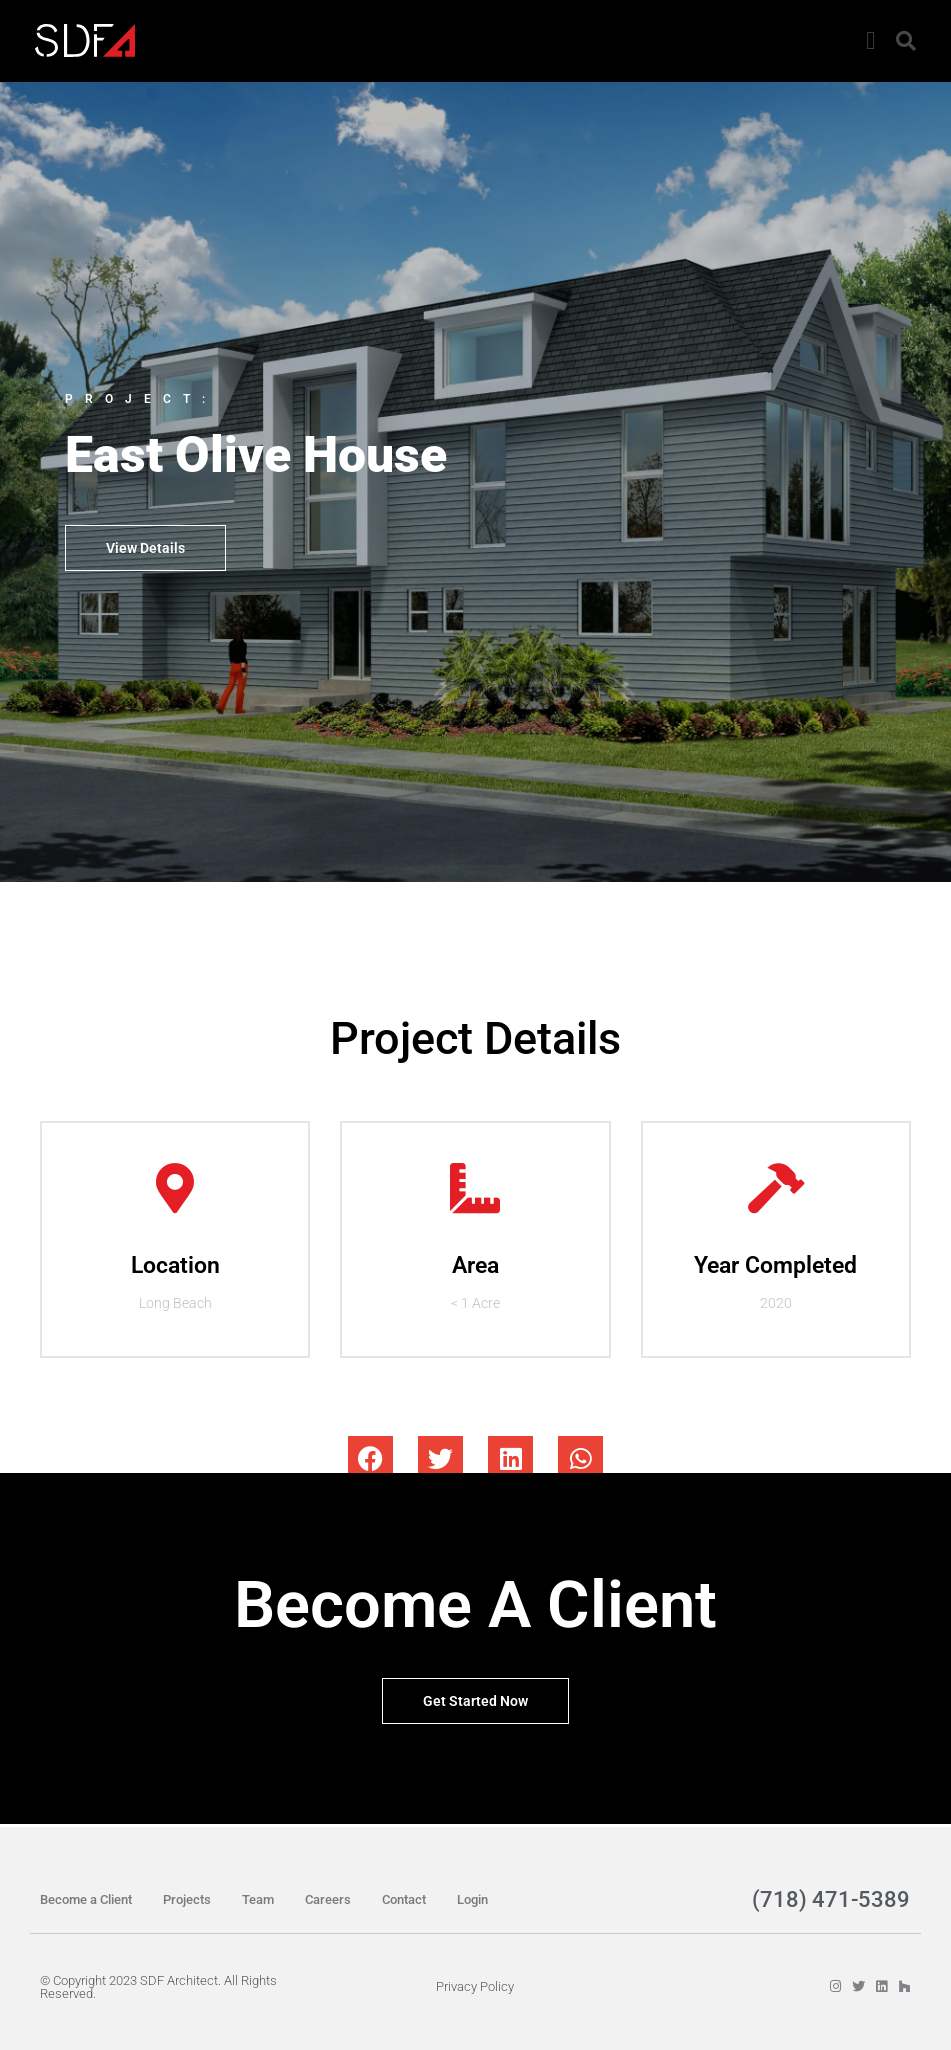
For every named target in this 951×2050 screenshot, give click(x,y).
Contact (404, 1899)
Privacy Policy (475, 1986)
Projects (187, 1899)
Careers (328, 1899)
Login (472, 1899)
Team (258, 1899)
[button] (871, 41)
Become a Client (86, 1899)
